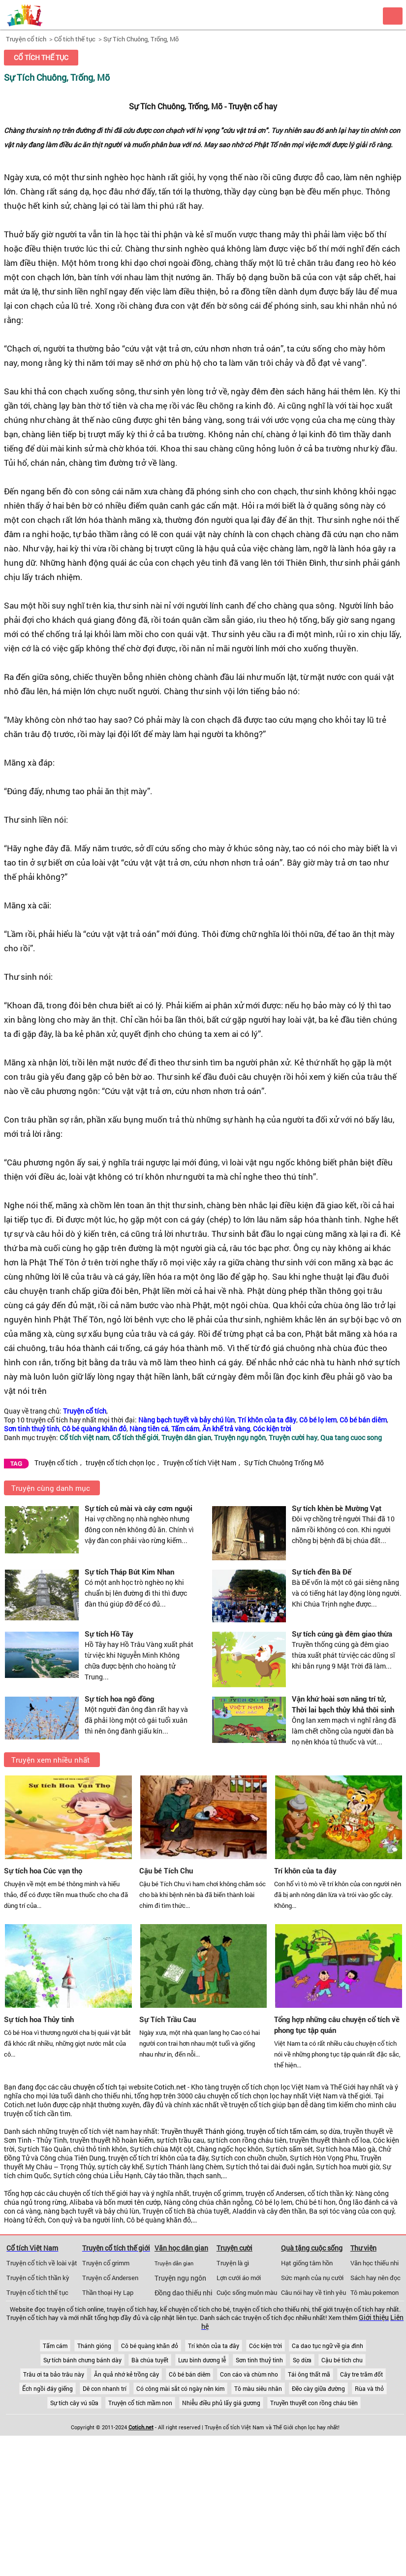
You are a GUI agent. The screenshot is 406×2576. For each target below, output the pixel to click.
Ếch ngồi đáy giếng (47, 2388)
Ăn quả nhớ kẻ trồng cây (126, 2374)
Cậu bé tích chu (342, 2360)
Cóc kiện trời (265, 2346)
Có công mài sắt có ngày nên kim (180, 2388)
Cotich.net (170, 2087)
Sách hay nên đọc (375, 2277)
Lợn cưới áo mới (239, 2277)
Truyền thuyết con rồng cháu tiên (314, 2403)
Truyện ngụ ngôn (180, 2278)
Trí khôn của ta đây (305, 1870)
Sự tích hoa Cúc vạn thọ (43, 1870)
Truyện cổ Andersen (110, 2277)
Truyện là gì (233, 2262)
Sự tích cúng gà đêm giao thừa (342, 1634)
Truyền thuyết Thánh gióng (202, 2131)
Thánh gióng (94, 2346)
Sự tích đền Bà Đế (321, 1572)
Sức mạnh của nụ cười (312, 2277)
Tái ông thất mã (309, 2374)
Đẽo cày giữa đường (318, 2388)
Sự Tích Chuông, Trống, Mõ (141, 38)
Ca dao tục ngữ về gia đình (327, 2346)
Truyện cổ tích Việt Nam (199, 1462)
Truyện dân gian (174, 2263)
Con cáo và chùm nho (249, 2374)
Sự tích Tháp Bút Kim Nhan (129, 1572)
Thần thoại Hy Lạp (107, 2292)
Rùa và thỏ (369, 2388)
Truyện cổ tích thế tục (37, 2292)
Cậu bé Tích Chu (166, 1870)
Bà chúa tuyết (149, 2360)
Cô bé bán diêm (189, 2374)
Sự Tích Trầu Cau (167, 2019)
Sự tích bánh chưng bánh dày (82, 2360)
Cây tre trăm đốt (361, 2374)
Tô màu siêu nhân (258, 2388)
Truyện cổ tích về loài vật (41, 2262)
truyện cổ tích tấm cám (282, 2131)
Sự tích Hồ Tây (109, 1634)
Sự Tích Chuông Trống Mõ (284, 1462)
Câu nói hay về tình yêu (313, 2292)
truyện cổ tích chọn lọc (120, 1462)
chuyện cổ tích (95, 2087)
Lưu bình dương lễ (202, 2360)
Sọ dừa (302, 2360)
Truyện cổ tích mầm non (140, 2403)
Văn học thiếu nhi (374, 2262)
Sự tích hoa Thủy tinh (39, 2019)
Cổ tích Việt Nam (32, 2248)
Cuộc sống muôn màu (247, 2292)
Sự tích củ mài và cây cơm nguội (138, 1508)
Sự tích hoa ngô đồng (119, 1699)
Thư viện (363, 2248)
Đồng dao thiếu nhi (184, 2292)
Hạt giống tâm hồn (307, 2262)
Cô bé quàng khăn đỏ (149, 2346)
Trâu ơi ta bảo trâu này (53, 2374)
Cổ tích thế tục (74, 38)
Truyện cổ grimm (105, 2262)
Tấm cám (55, 2346)
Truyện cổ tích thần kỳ (37, 2277)
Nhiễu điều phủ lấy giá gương (221, 2403)
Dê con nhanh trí (104, 2388)
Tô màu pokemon (374, 2292)
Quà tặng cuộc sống (312, 2248)
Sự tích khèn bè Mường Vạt (336, 1508)
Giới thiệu (374, 2317)
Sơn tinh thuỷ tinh (259, 2360)
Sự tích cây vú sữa (74, 2403)
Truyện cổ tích (26, 38)
